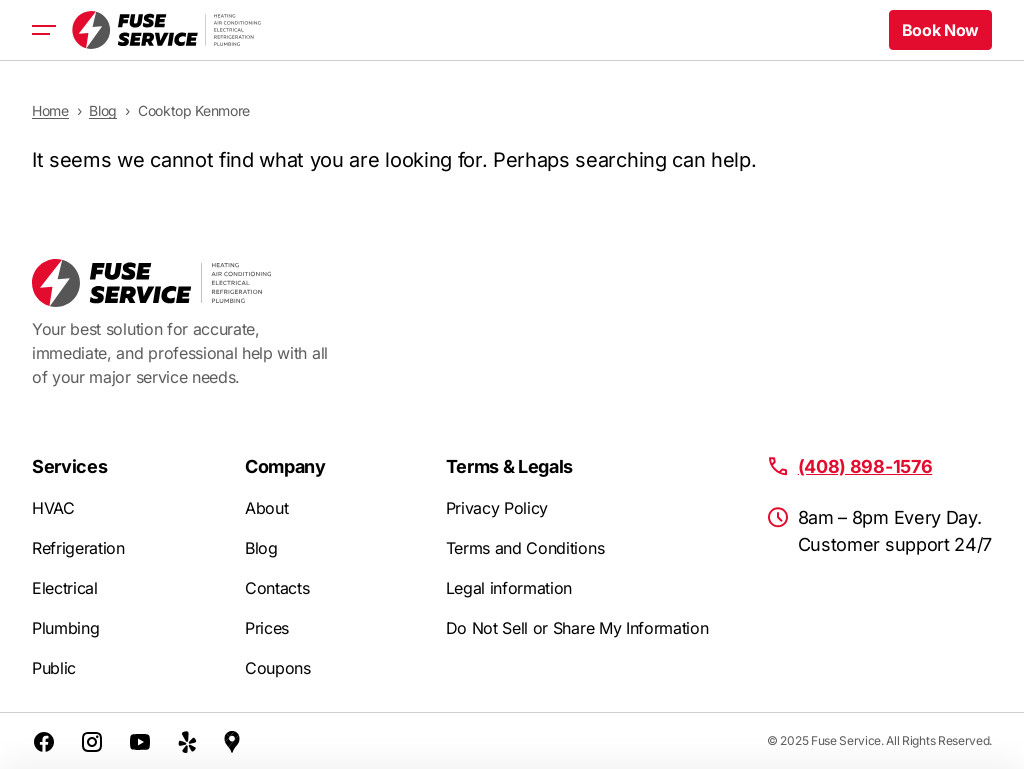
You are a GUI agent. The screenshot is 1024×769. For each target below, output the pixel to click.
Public (54, 668)
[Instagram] (92, 741)
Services (69, 466)
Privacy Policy (497, 508)
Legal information (509, 588)
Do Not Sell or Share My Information (577, 628)
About (266, 508)
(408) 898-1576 (865, 466)
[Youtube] (140, 741)
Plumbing (65, 628)
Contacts (277, 588)
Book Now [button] (940, 30)
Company (285, 466)
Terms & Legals (510, 466)
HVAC (53, 508)
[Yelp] (188, 741)
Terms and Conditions (525, 548)
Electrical (65, 588)
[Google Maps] (232, 741)
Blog (261, 548)
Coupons (278, 668)
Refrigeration (78, 548)
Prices (267, 628)
